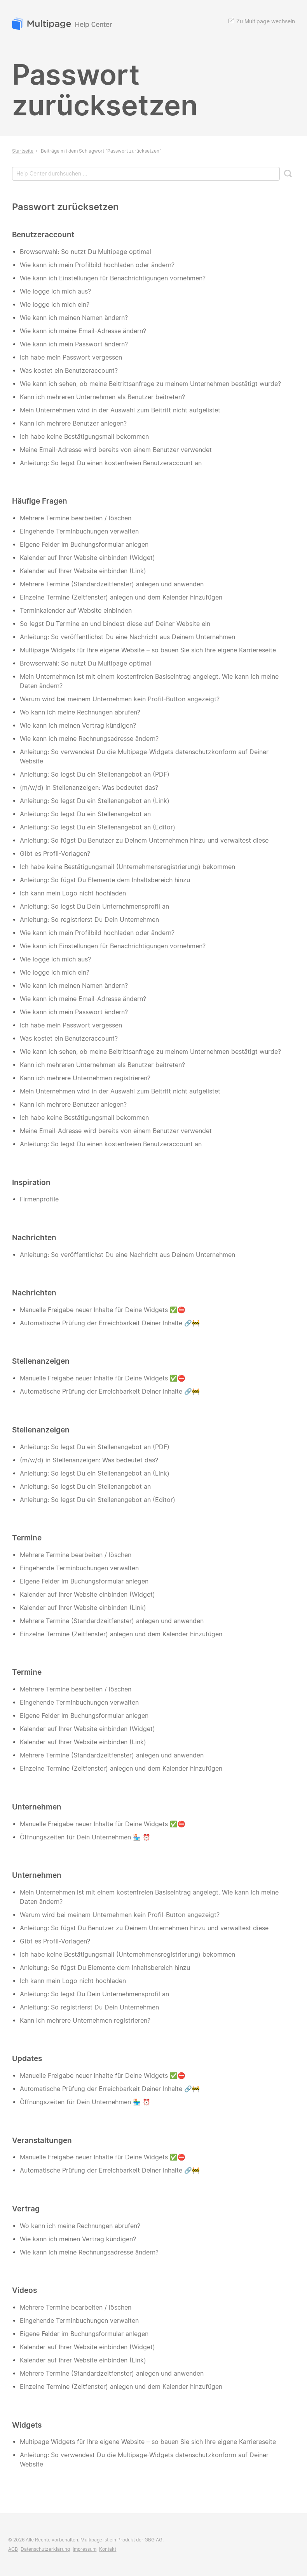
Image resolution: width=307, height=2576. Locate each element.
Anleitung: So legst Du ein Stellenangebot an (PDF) (94, 774)
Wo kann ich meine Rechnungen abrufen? (80, 712)
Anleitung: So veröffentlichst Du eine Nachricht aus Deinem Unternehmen (127, 637)
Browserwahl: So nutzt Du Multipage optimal (85, 252)
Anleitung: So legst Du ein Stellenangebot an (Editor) (97, 827)
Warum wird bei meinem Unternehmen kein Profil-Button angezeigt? (120, 699)
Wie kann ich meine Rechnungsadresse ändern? (89, 738)
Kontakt (107, 2549)
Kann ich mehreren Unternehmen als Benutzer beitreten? (102, 397)
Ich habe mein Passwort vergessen (71, 357)
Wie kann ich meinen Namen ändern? (74, 318)
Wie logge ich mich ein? (54, 304)
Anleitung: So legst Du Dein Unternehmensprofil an (94, 906)
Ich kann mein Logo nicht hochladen (73, 893)
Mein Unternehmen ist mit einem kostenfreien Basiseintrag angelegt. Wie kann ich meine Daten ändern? (149, 681)
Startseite (22, 151)
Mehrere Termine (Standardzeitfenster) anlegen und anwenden (112, 584)
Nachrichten (34, 1237)
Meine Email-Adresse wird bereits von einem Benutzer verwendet (116, 450)
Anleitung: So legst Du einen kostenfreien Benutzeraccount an (111, 463)
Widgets (27, 2425)
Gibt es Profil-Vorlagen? (55, 853)
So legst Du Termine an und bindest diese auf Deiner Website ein (115, 623)
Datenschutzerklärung (45, 2549)
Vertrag (26, 2208)
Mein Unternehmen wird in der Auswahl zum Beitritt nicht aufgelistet (120, 410)
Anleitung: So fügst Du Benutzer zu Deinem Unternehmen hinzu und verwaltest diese (144, 840)
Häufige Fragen (39, 501)
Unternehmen (36, 1807)
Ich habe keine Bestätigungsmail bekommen (84, 436)
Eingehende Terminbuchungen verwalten (79, 531)
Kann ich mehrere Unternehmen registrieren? (85, 1078)
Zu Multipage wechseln (262, 21)
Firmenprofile (39, 1199)
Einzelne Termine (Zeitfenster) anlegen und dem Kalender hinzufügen (121, 597)
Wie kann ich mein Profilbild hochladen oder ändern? (97, 265)
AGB (13, 2549)
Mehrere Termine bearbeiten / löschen (75, 518)
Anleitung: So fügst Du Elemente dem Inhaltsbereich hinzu (105, 880)
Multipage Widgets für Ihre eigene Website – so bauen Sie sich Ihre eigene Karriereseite (148, 650)
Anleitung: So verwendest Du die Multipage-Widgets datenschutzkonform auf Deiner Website (144, 756)
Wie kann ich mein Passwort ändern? (74, 344)
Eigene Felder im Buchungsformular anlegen (84, 544)
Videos (24, 2290)
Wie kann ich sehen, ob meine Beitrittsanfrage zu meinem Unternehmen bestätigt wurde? (150, 384)
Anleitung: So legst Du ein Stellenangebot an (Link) (94, 801)
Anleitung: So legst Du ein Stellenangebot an (85, 814)
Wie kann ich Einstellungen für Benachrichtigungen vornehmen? (113, 278)
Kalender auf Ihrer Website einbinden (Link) (83, 571)
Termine (27, 1537)
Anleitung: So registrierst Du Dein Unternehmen (89, 919)
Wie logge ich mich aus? (55, 291)
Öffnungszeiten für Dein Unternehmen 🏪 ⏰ (85, 1837)
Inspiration (31, 1182)
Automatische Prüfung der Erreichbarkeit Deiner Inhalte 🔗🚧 (110, 1323)
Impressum (84, 2549)
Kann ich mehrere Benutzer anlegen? (73, 423)
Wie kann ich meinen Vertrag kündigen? (78, 725)
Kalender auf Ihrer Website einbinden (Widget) (87, 557)
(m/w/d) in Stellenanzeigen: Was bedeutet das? (89, 787)
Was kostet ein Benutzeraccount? (69, 370)
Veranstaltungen (42, 2140)
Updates (27, 2058)
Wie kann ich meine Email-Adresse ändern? (83, 331)
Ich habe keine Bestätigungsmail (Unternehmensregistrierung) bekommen (127, 867)
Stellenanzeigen (41, 1361)
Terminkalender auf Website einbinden (76, 610)
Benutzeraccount (43, 234)
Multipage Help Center (62, 24)
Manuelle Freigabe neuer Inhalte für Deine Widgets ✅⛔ (102, 1310)
